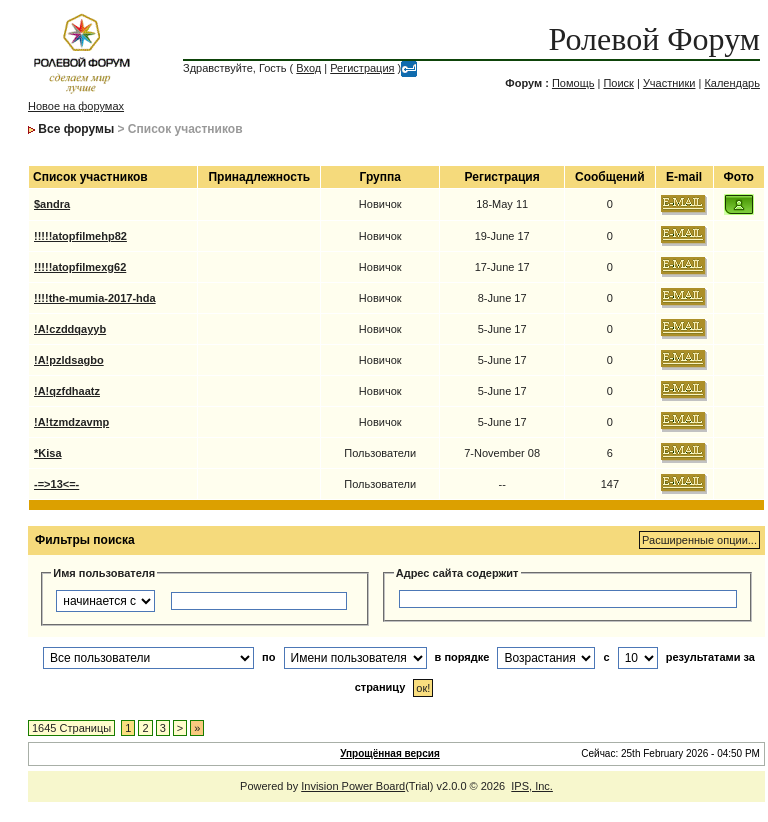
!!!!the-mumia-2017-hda (95, 298)
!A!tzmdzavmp (71, 422)
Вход (308, 68)
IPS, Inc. (532, 786)
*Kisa (48, 453)
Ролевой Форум (654, 39)
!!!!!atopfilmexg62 (80, 267)
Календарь (732, 83)
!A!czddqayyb (70, 329)
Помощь (573, 83)
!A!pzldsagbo (69, 360)
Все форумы (76, 129)
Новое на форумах (76, 106)
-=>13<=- (56, 484)
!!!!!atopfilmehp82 (80, 236)
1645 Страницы (71, 728)
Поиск (618, 83)
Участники (669, 83)
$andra (52, 204)
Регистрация (362, 68)
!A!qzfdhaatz (67, 391)
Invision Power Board (353, 786)
